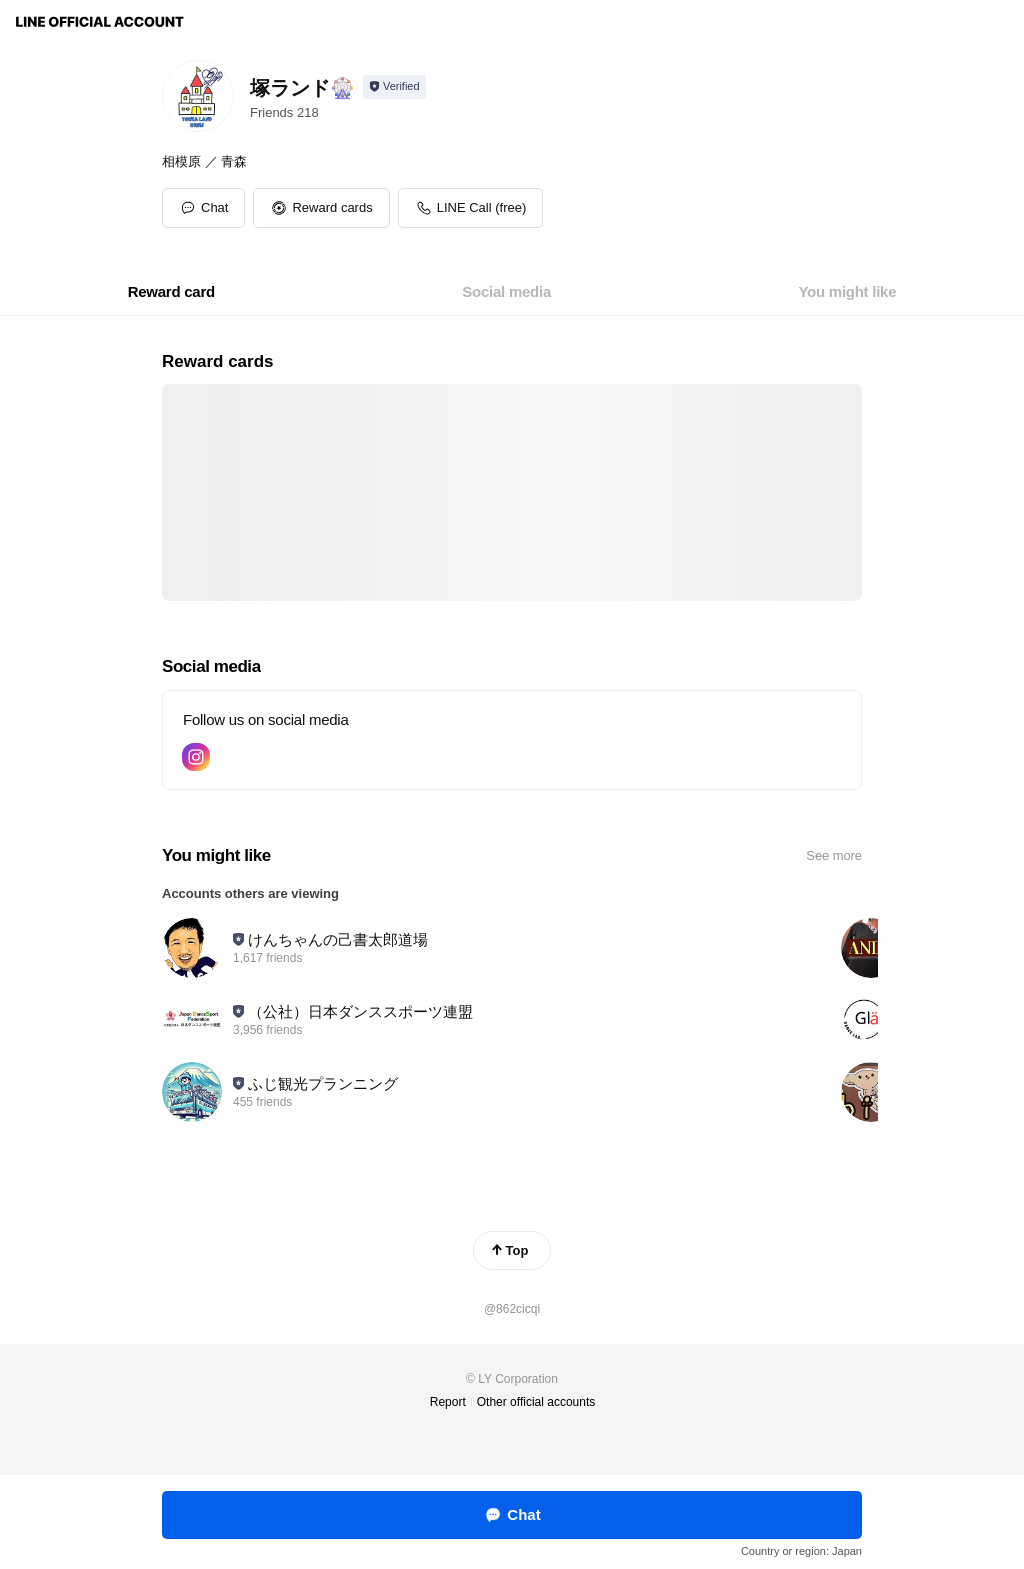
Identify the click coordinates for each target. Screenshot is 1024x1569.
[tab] (171, 292)
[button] (321, 208)
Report (448, 1402)
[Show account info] (394, 87)
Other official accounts (536, 1402)
